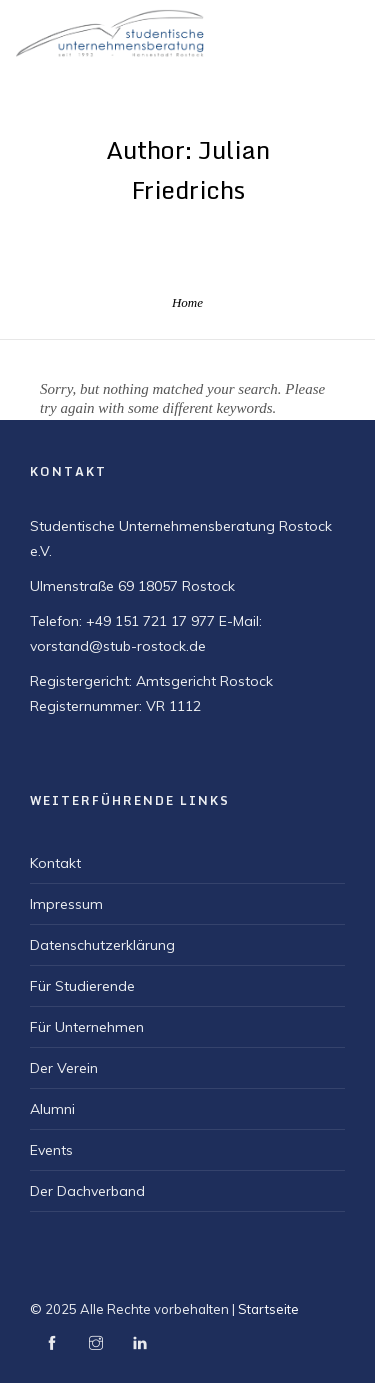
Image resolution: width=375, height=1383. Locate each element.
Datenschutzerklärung (102, 945)
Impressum (66, 904)
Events (51, 1150)
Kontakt (55, 863)
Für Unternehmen (87, 1027)
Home (187, 302)
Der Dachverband (87, 1191)
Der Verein (64, 1068)
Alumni (52, 1109)
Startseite (268, 1309)
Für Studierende (82, 986)
